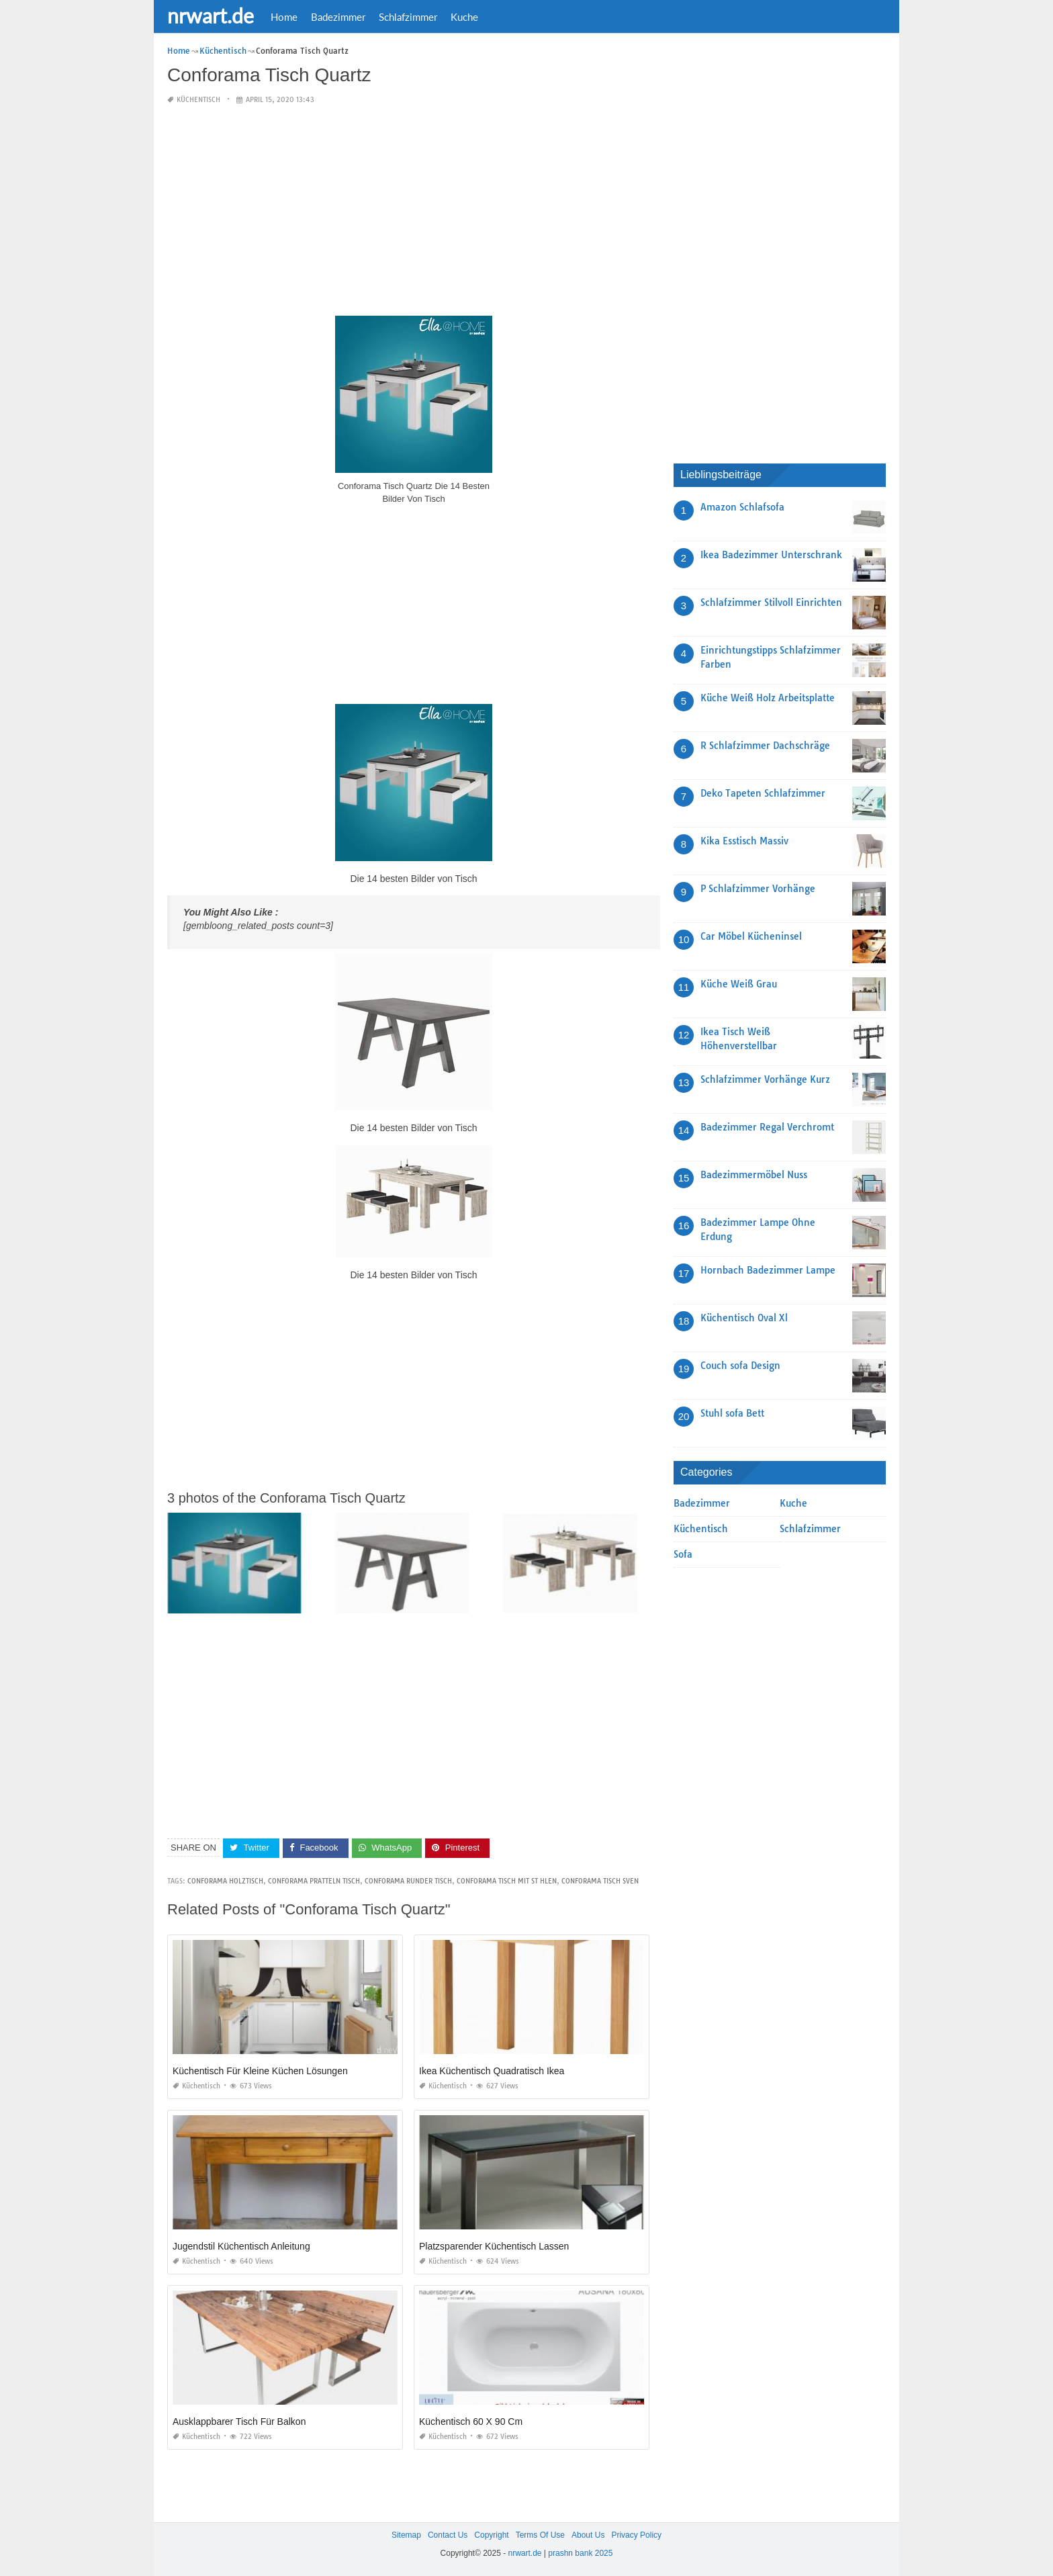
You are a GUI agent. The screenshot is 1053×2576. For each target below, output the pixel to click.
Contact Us (447, 2535)
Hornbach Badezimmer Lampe (767, 1270)
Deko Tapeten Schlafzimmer (762, 793)
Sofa (683, 1554)
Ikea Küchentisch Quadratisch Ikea (491, 2071)
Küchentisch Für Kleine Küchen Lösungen (260, 2071)
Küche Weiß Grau (738, 984)
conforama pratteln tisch (314, 1881)
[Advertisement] (413, 211)
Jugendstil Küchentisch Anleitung (241, 2246)
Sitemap (406, 2535)
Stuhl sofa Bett (732, 1413)
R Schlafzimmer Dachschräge (765, 746)
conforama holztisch (225, 1881)
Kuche (464, 17)
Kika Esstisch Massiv (744, 841)
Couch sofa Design (740, 1366)
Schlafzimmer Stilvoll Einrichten (771, 602)
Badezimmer (338, 17)
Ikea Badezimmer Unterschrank (771, 555)
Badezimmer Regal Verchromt (767, 1127)
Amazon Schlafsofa (742, 507)
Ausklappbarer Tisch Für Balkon (239, 2421)
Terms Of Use (540, 2535)
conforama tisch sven (600, 1881)
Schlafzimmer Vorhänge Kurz (765, 1079)
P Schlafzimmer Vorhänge (757, 889)
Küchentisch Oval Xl (744, 1318)
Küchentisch (198, 99)
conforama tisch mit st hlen (507, 1881)
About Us (587, 2535)
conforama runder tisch (408, 1881)
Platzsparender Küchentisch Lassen (494, 2246)
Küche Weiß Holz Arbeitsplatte (767, 698)
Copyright (491, 2535)
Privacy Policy (636, 2535)
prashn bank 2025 (580, 2553)
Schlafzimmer (408, 17)
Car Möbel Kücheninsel (751, 936)
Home (284, 17)
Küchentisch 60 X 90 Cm (470, 2421)
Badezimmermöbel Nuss (753, 1175)
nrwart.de (210, 15)
